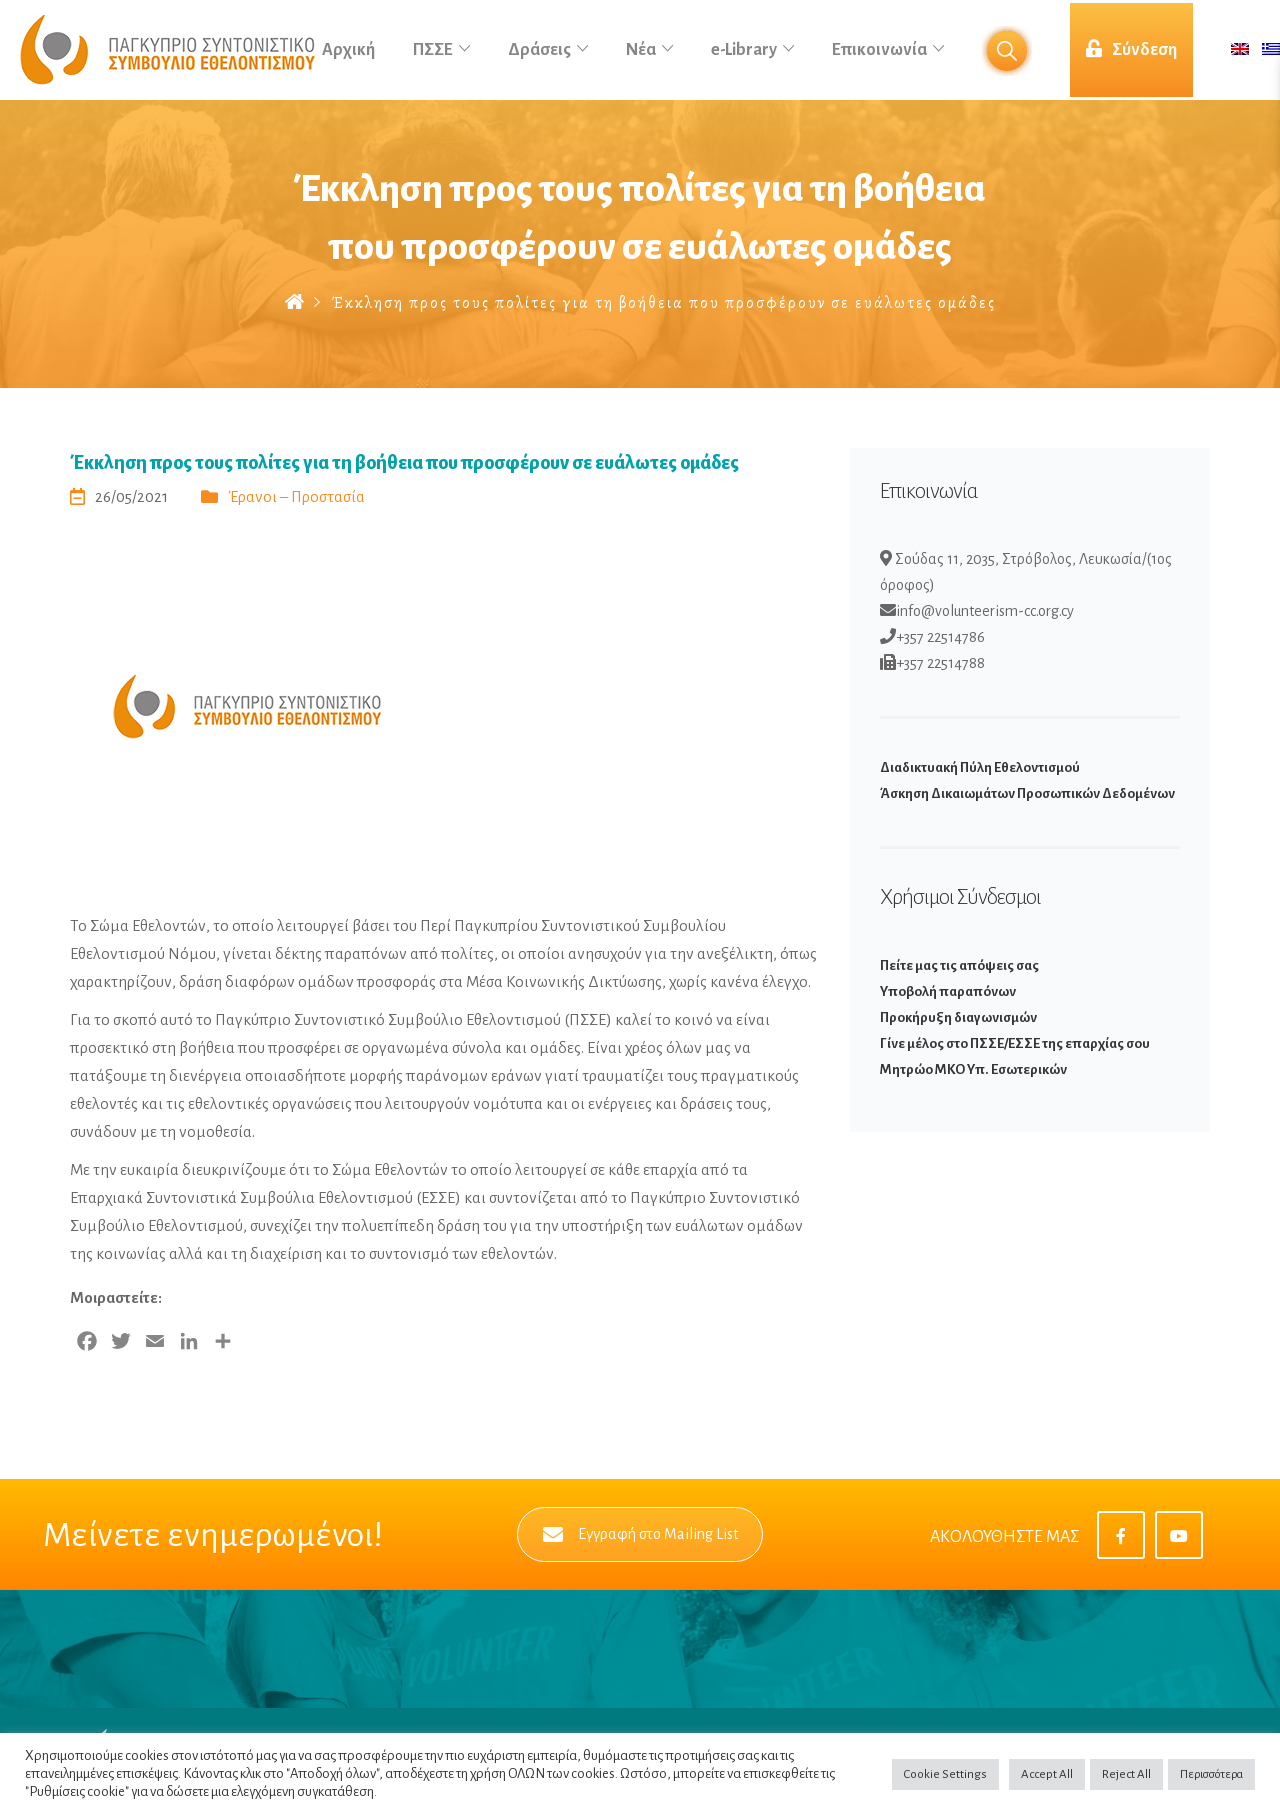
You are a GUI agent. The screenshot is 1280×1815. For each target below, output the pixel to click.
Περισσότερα (1211, 1774)
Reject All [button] (1126, 1774)
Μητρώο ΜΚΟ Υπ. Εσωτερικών (973, 1069)
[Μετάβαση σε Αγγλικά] (1240, 50)
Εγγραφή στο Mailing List (640, 1534)
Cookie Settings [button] (945, 1774)
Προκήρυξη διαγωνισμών (958, 1017)
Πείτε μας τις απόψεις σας (959, 965)
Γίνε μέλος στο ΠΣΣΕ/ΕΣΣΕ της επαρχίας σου (1015, 1043)
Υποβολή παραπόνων (948, 991)
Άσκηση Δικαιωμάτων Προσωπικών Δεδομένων (1027, 793)
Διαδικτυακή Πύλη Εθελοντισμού (980, 767)
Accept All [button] (1047, 1774)
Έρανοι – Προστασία (296, 496)
